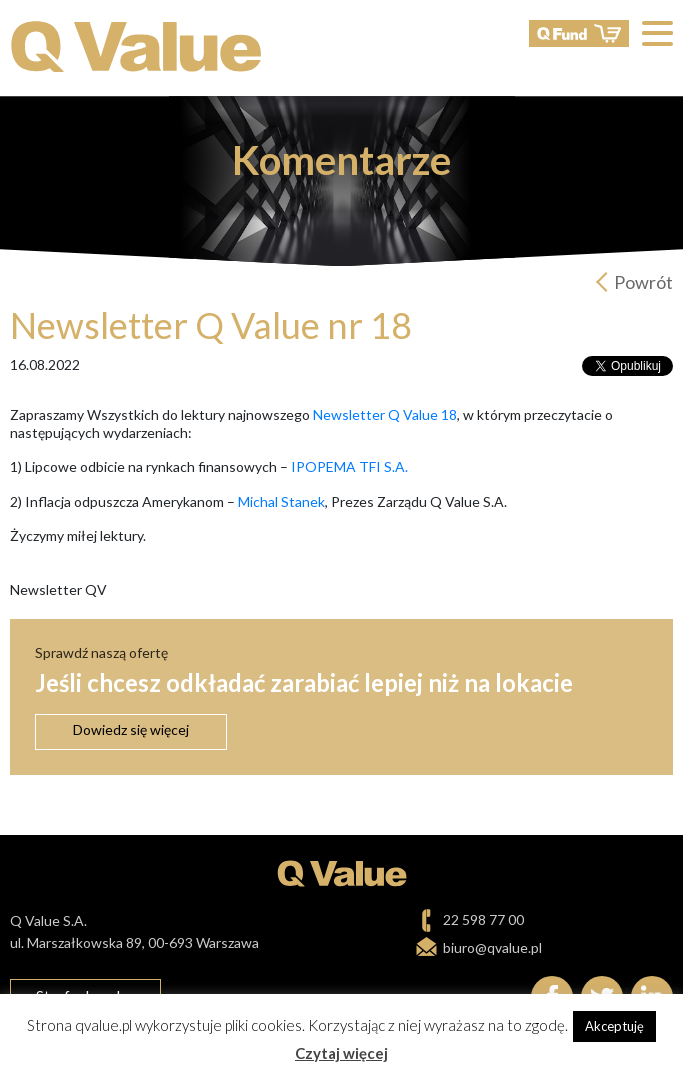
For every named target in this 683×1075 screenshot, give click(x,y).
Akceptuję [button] (614, 1026)
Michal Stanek (281, 501)
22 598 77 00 (483, 919)
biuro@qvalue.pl (492, 947)
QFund (579, 33)
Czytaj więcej (341, 1053)
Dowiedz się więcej (131, 729)
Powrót (643, 282)
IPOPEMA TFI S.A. (349, 466)
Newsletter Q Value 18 (385, 414)
